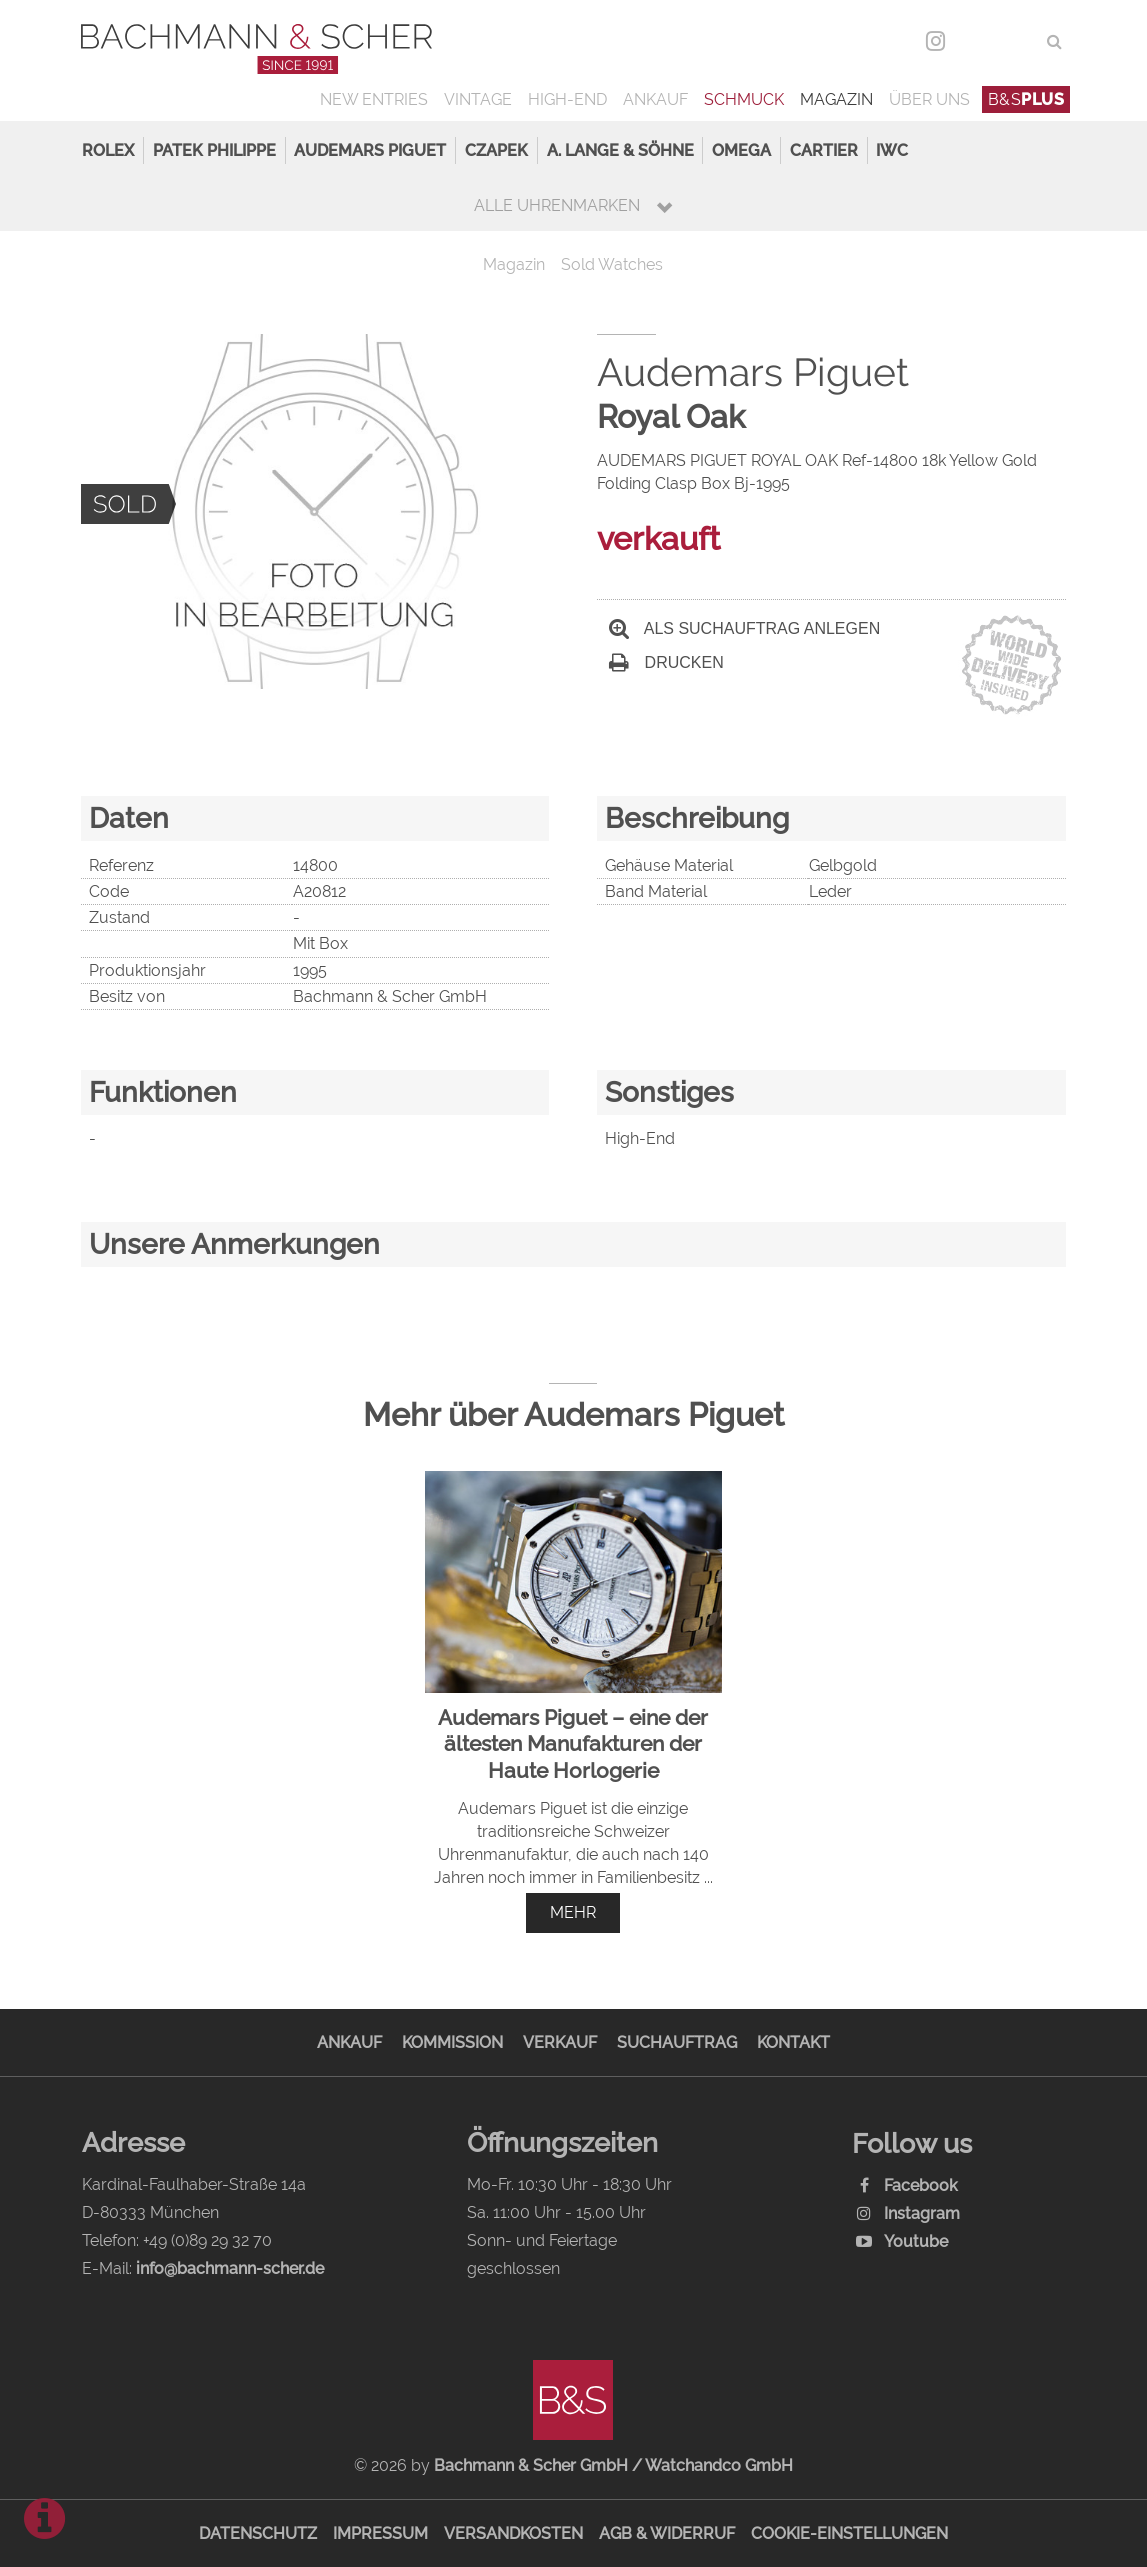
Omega (741, 150)
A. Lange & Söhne (620, 150)
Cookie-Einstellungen (849, 2533)
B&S (1026, 99)
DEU (977, 41)
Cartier (824, 150)
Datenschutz (258, 2533)
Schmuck (744, 99)
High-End (567, 99)
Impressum (380, 2533)
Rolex (108, 150)
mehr (573, 1912)
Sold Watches (612, 264)
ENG (1018, 41)
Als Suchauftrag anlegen (744, 628)
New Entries (374, 99)
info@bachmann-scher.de (230, 2268)
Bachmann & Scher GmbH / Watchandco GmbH (613, 2465)
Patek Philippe (214, 150)
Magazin (836, 99)
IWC (892, 150)
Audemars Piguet (370, 150)
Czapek (496, 150)
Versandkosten (513, 2533)
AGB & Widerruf (667, 2533)
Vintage (478, 99)
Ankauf (655, 99)
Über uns (929, 99)
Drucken (666, 662)
